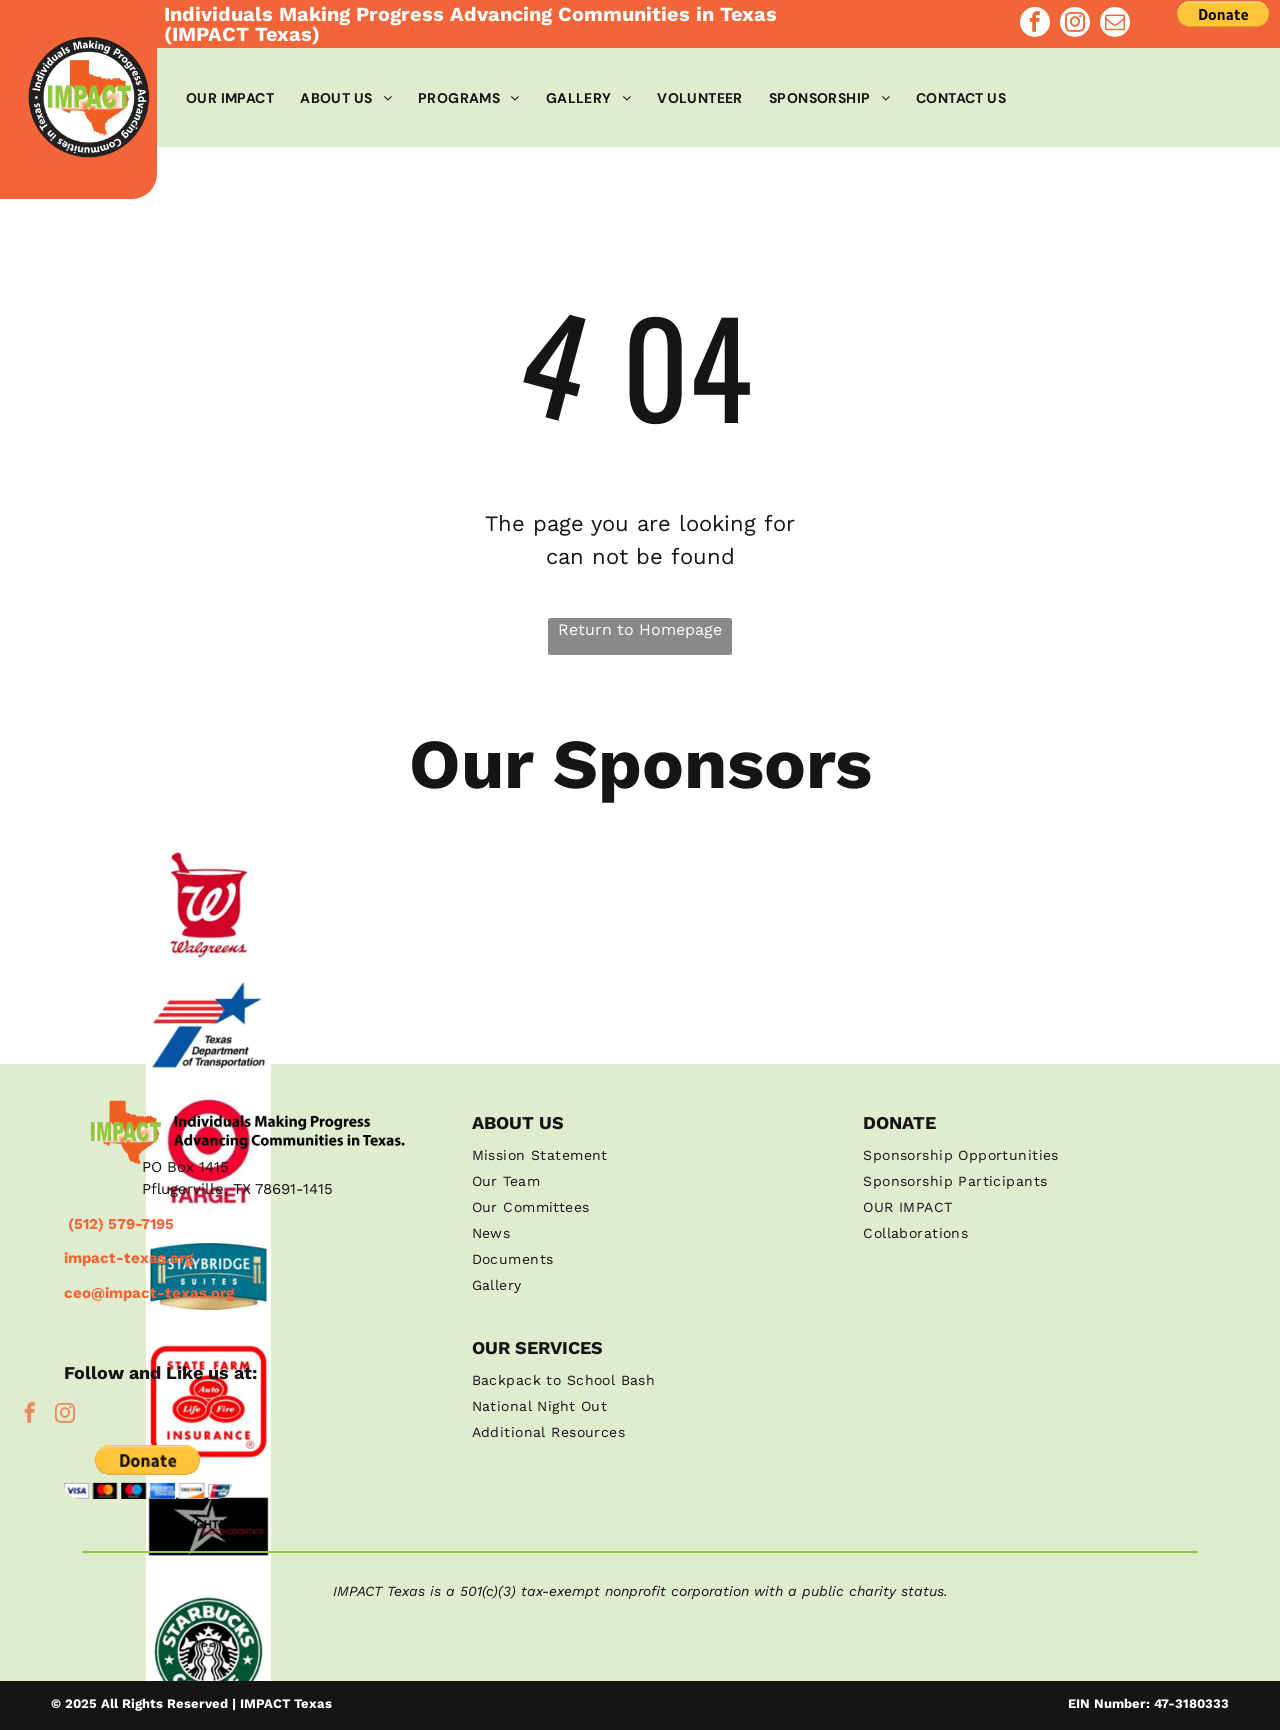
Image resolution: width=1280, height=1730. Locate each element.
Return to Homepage (640, 629)
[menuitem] (230, 98)
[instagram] (1075, 20)
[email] (1115, 20)
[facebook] (1035, 20)
